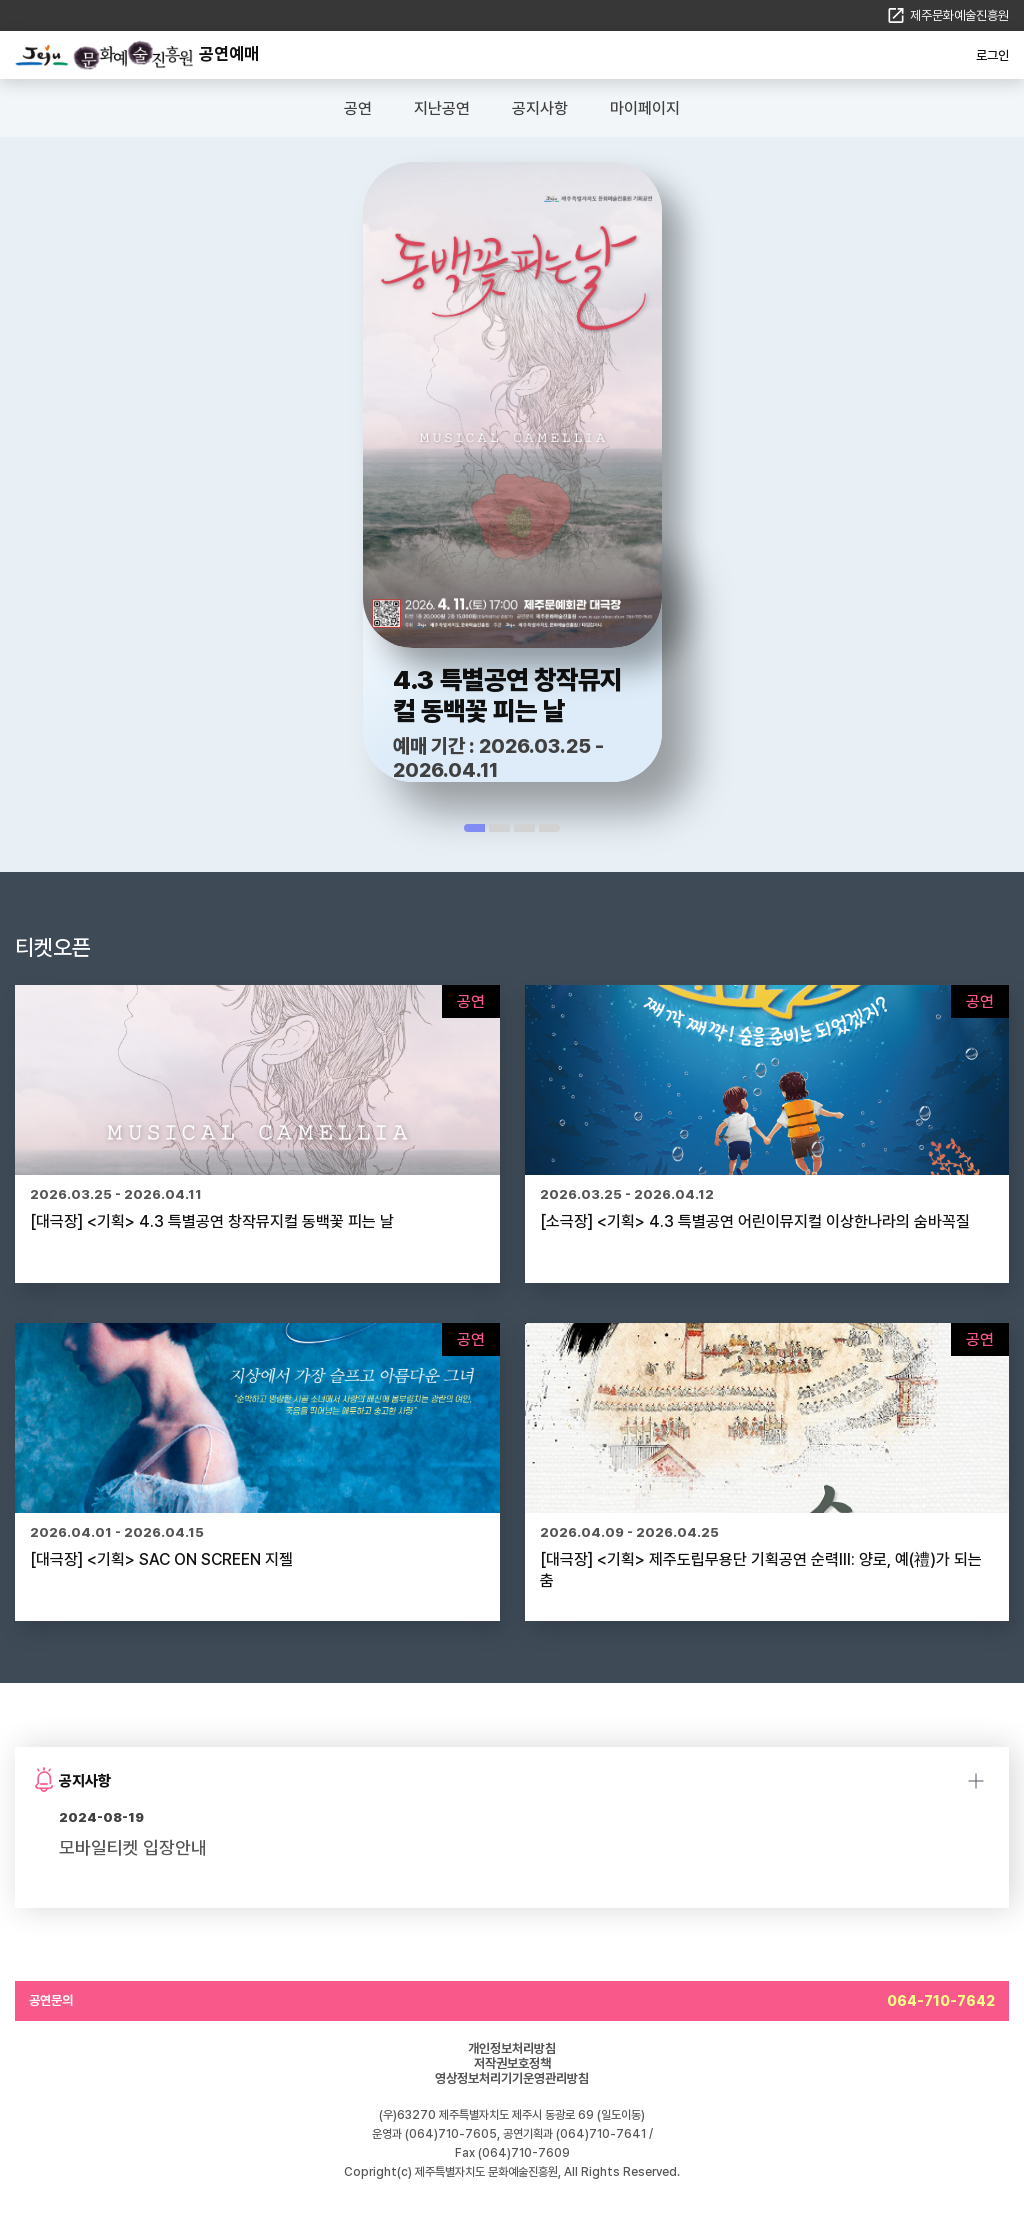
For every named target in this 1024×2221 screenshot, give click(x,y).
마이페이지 (645, 108)
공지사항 (540, 108)
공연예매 (229, 54)
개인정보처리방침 (512, 2048)
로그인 (992, 55)
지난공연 (442, 108)
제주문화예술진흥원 (959, 15)
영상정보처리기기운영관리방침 (512, 2078)
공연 (358, 108)
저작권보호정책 (512, 2063)
